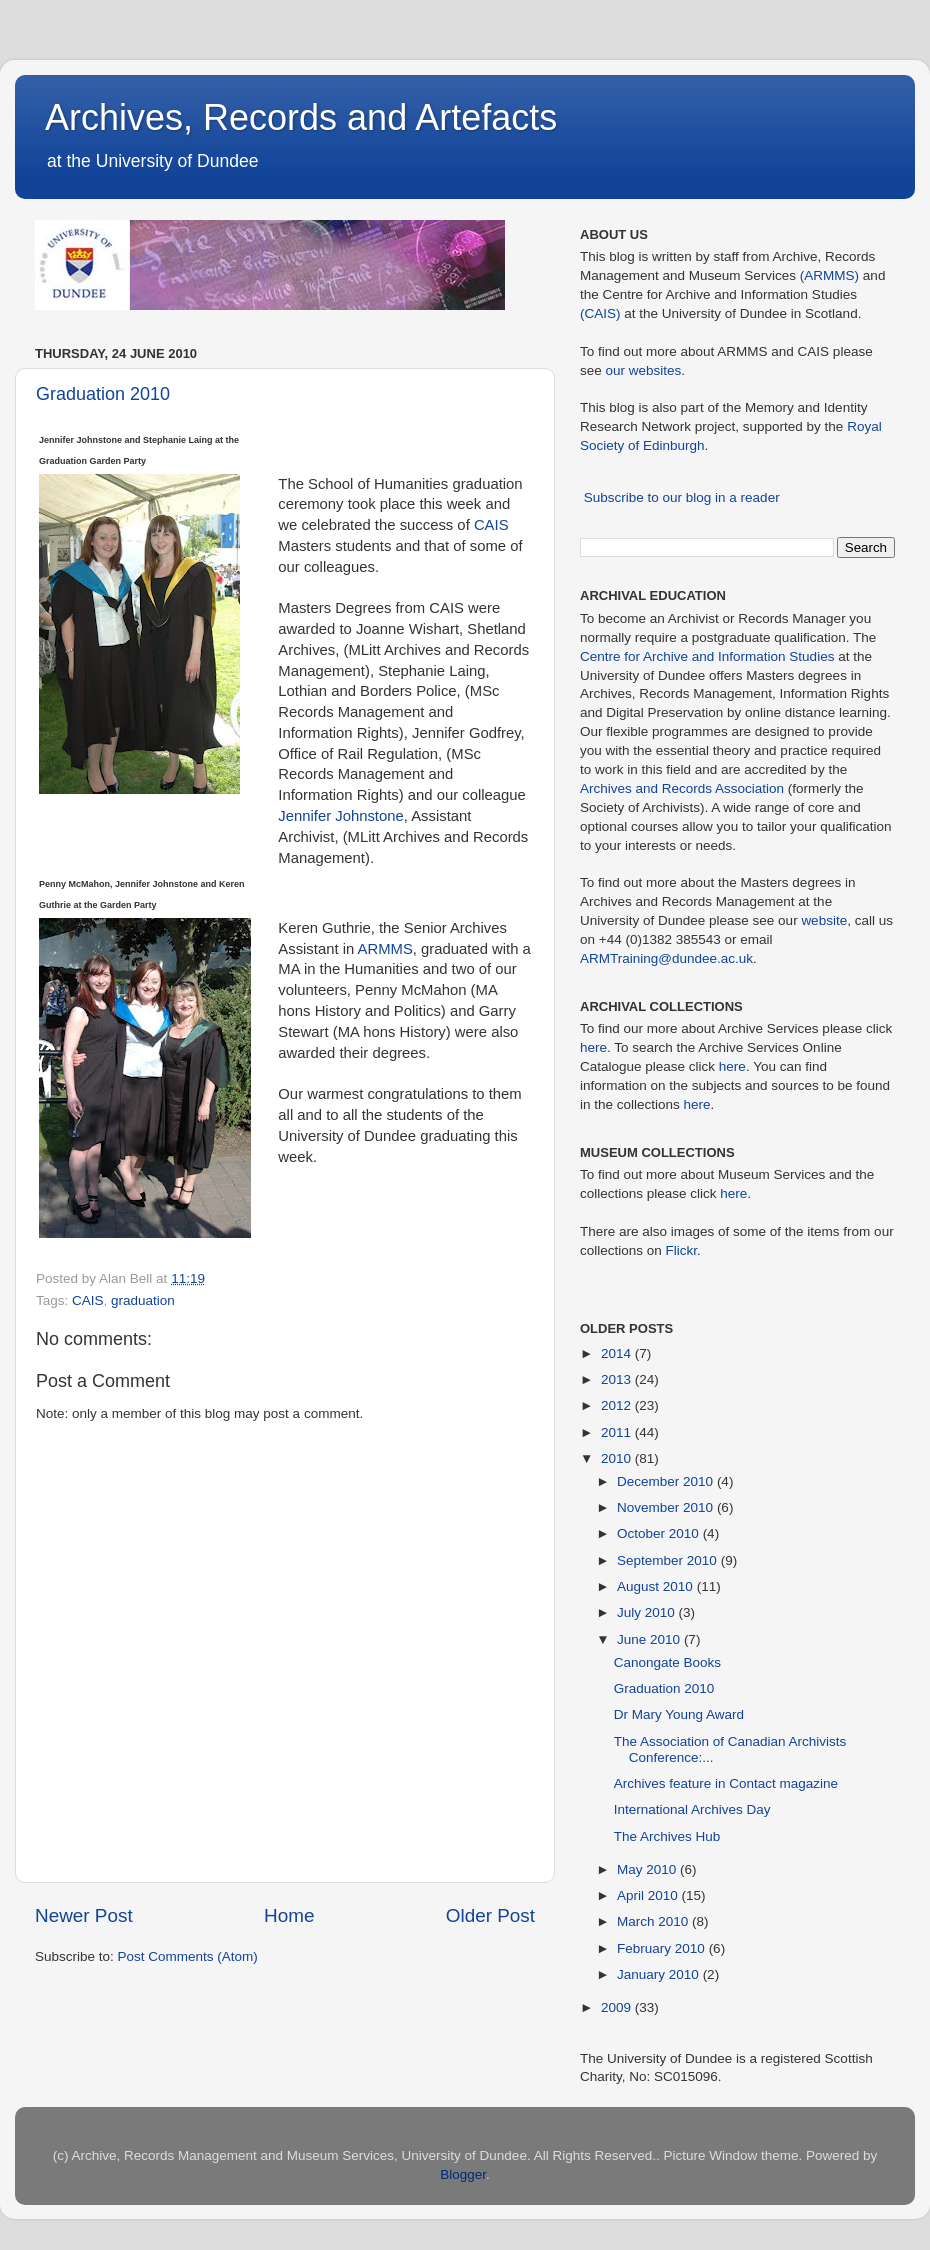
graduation (143, 1300)
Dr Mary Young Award (679, 1714)
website (824, 920)
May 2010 (648, 1869)
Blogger (463, 2174)
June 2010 (650, 1639)
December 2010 (667, 1481)
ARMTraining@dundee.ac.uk (666, 958)
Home (289, 1915)
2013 (618, 1379)
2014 (618, 1353)
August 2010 (657, 1586)
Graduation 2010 (103, 394)
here (593, 1047)
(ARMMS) (829, 275)
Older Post (490, 1915)
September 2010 (669, 1560)
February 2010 (663, 1948)
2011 (618, 1432)
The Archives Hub (667, 1836)
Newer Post (84, 1915)
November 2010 (667, 1507)
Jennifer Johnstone (340, 816)
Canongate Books (667, 1662)
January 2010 (660, 1974)
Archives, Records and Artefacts (301, 117)
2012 (618, 1405)
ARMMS (385, 949)
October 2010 (660, 1533)
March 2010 (654, 1921)
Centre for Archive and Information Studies (707, 656)
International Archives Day (692, 1809)
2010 (618, 1458)
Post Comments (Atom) (188, 1956)
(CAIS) (600, 313)
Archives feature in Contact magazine (726, 1783)
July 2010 (648, 1612)
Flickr (682, 1250)
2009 (618, 2007)
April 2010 (649, 1895)
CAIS (491, 525)
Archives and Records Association (682, 788)
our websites (644, 370)
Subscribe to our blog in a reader (682, 497)
